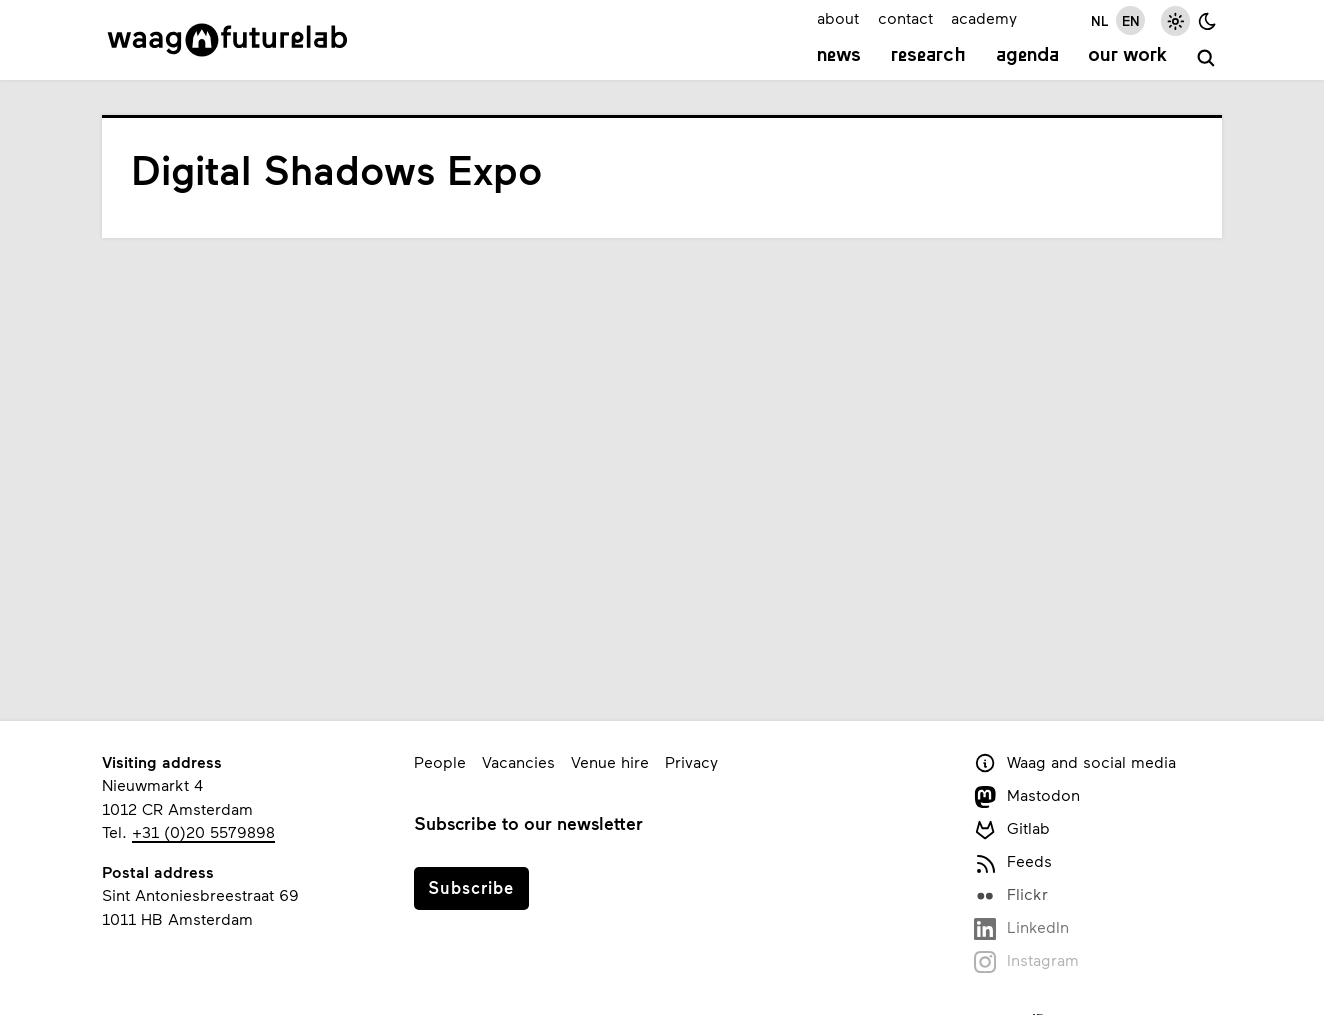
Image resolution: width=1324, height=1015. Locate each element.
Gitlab (1012, 829)
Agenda (1027, 56)
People (440, 761)
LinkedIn (1021, 928)
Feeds (1013, 862)
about (838, 17)
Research (928, 56)
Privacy (691, 761)
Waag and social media (1075, 763)
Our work (1127, 56)
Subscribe (471, 887)
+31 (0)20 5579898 (203, 831)
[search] (1206, 58)
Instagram (1026, 961)
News (839, 56)
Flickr (1011, 895)
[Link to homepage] (227, 40)
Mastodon (1027, 796)
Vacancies (518, 761)
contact (905, 17)
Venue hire (610, 761)
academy (984, 17)
